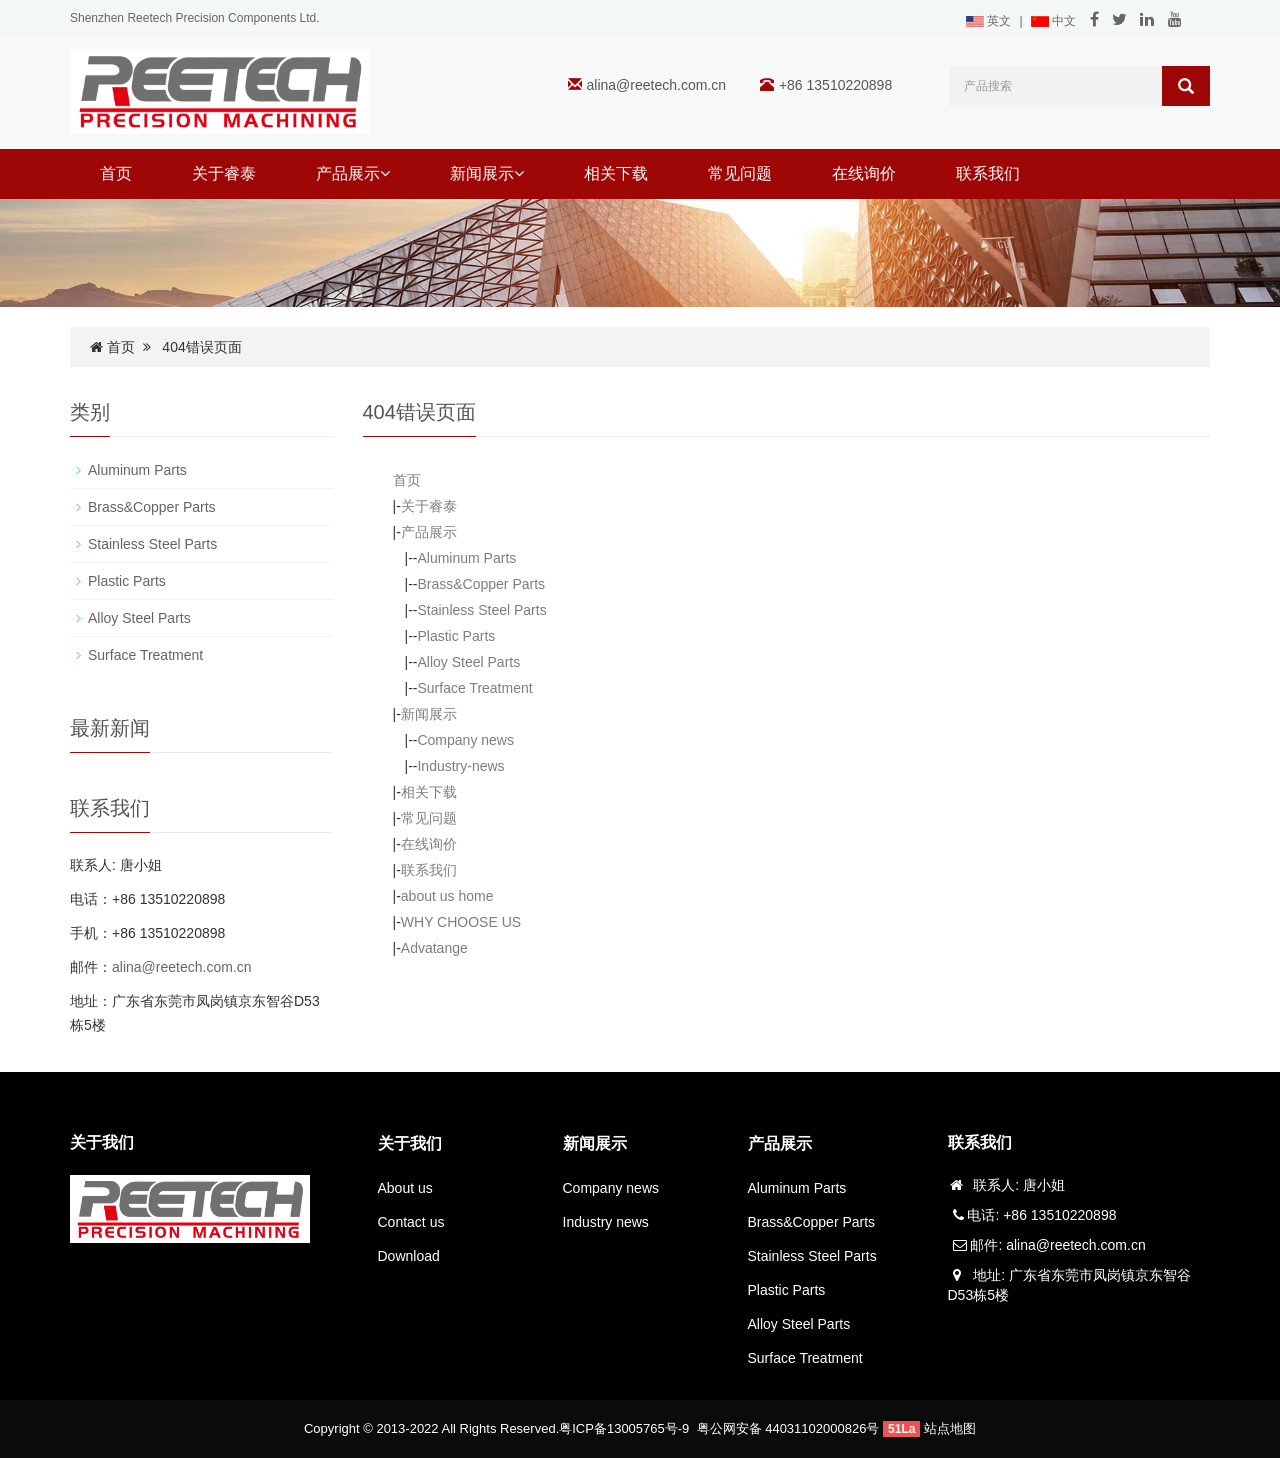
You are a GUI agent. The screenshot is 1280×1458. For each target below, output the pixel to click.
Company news (465, 740)
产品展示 (353, 173)
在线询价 (864, 173)
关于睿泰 (224, 173)
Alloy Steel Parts (468, 662)
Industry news (606, 1222)
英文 (988, 21)
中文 (1053, 21)
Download (409, 1256)
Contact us (411, 1222)
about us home (447, 896)
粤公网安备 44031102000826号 (788, 1428)
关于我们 (410, 1143)
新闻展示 (487, 173)
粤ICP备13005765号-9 (624, 1428)
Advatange (434, 948)
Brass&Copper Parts (481, 584)
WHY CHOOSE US (461, 922)
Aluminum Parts (466, 558)
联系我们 (988, 173)
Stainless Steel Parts (481, 610)
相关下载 (616, 173)
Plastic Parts (456, 636)
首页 (116, 173)
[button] (385, 173)
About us (405, 1188)
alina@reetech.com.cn (657, 85)
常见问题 (740, 173)
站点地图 (950, 1428)
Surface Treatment (474, 688)
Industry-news (460, 766)
